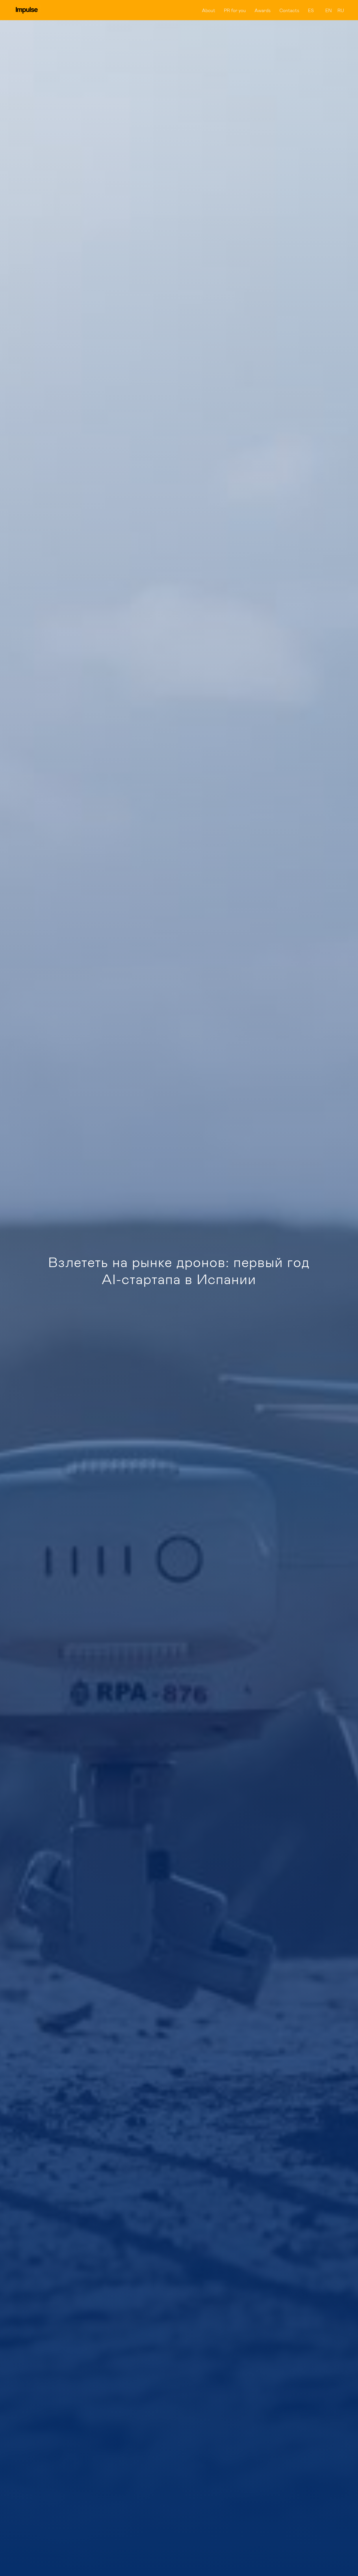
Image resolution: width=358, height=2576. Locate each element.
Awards (263, 10)
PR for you (235, 10)
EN (328, 10)
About (208, 10)
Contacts (289, 10)
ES (311, 10)
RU (340, 10)
